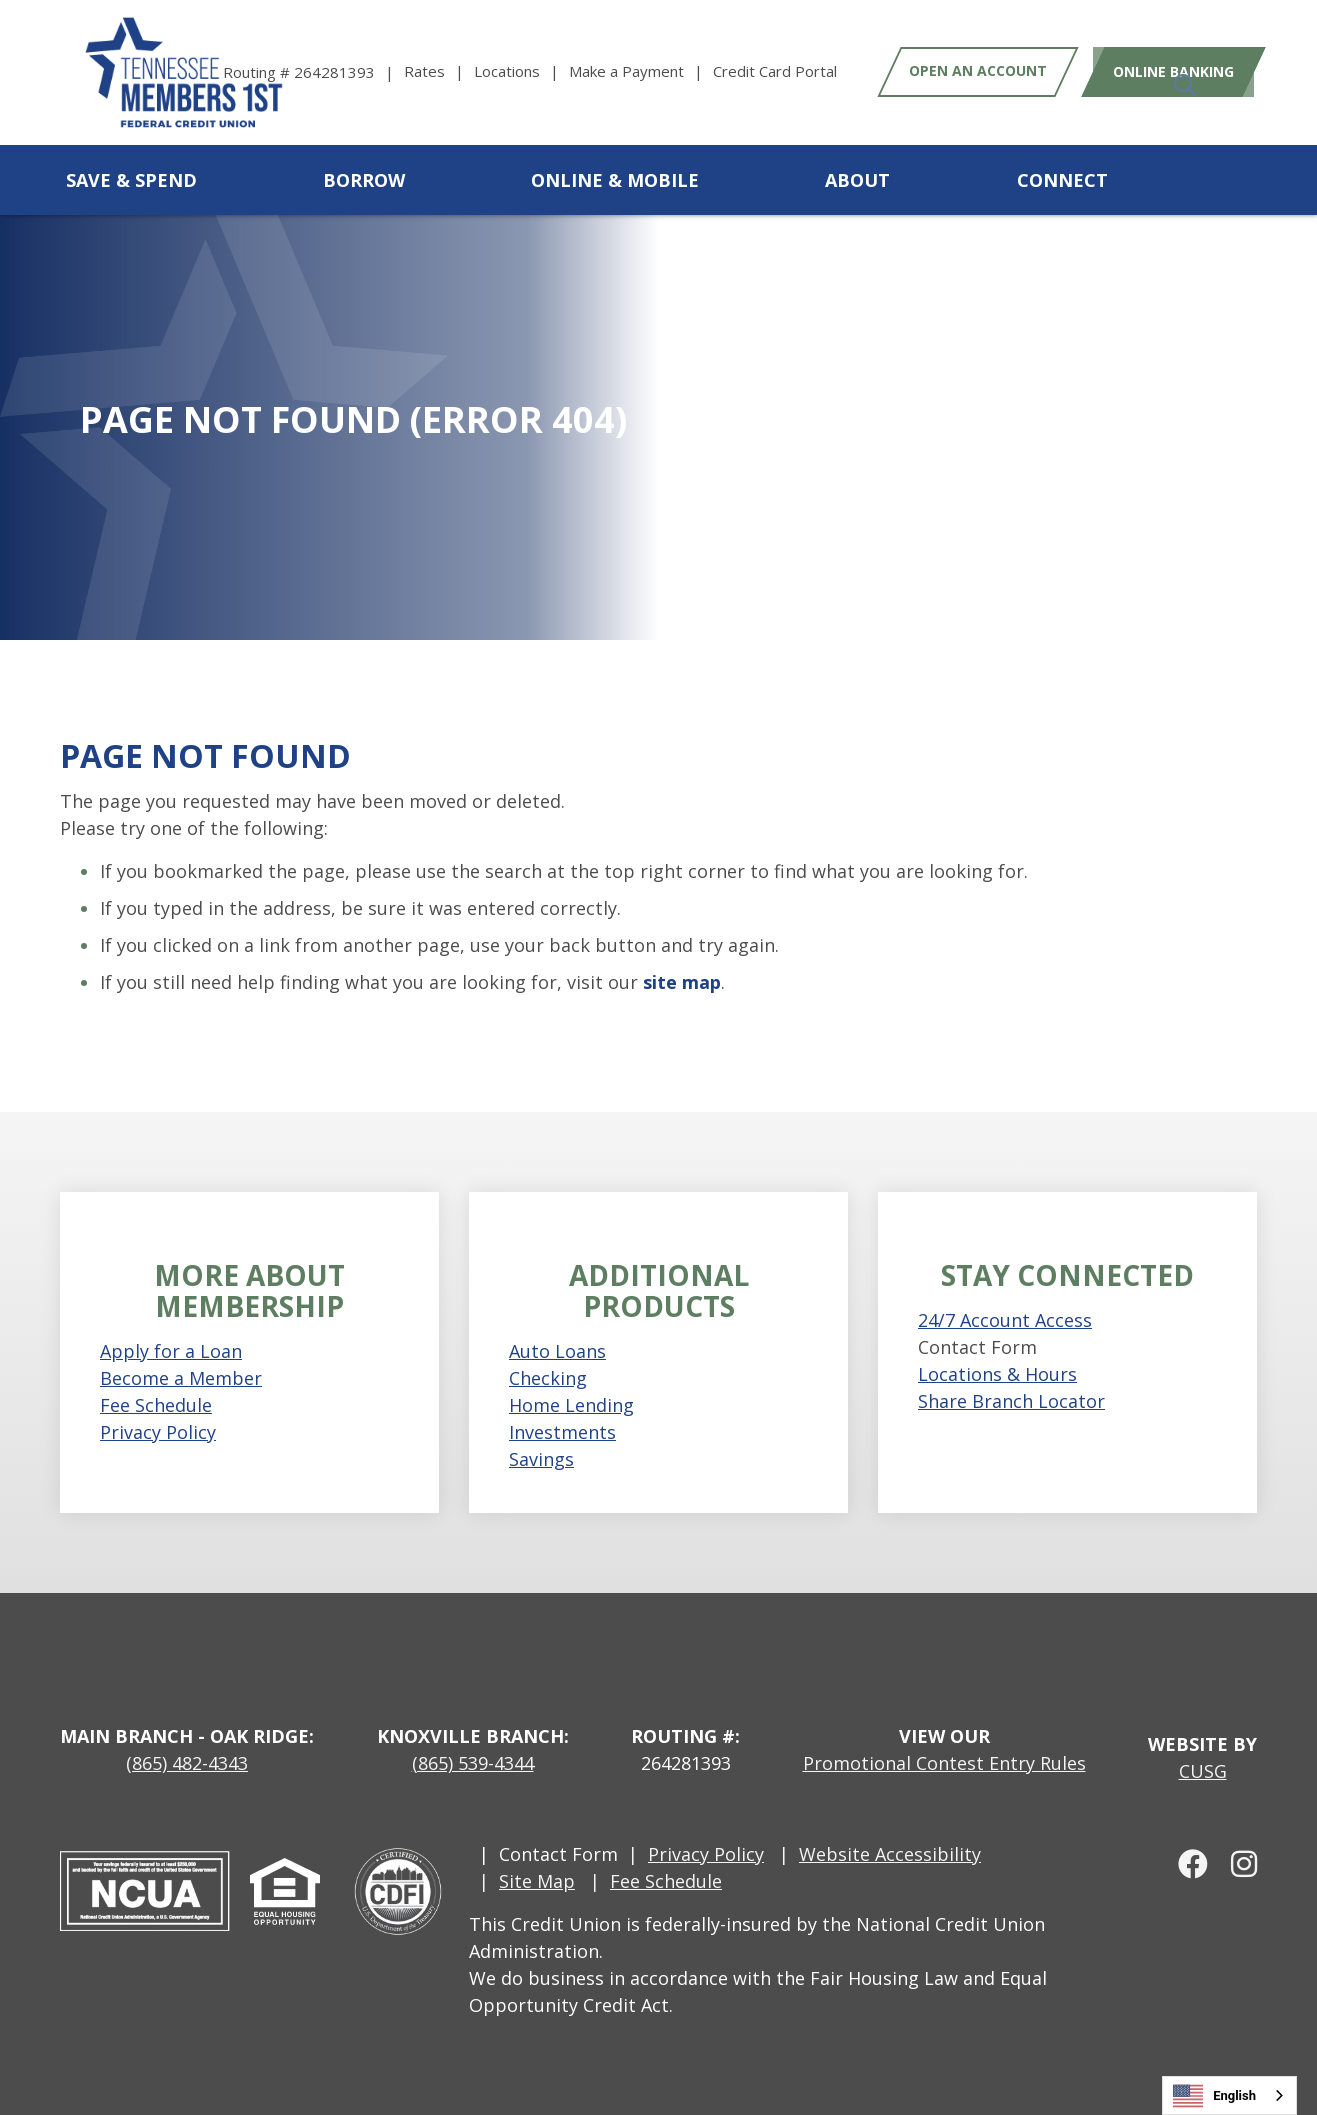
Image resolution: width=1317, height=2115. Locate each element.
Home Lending (571, 1405)
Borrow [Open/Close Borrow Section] (364, 180)
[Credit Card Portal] (775, 71)
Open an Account (978, 71)
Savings (541, 1459)
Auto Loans (557, 1351)
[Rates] (439, 71)
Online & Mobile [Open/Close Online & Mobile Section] (615, 180)
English (1214, 2096)
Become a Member (181, 1378)
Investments (562, 1432)
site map (682, 982)
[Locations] (521, 71)
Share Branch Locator (1011, 1401)
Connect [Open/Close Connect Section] (1062, 180)
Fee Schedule (156, 1405)
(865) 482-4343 (187, 1763)
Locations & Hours (997, 1374)
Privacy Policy (158, 1432)
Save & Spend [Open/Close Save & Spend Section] (131, 180)
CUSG (1203, 1771)
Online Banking (1166, 71)
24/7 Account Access (1005, 1320)
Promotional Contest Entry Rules (944, 1763)
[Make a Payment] (641, 71)
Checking (548, 1378)
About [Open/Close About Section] (857, 180)
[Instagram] (1235, 1863)
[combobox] (1229, 2095)
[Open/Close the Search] (1235, 180)
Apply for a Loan (171, 1351)
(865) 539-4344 (473, 1763)
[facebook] (1186, 1863)
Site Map (537, 1881)
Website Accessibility (890, 1854)
